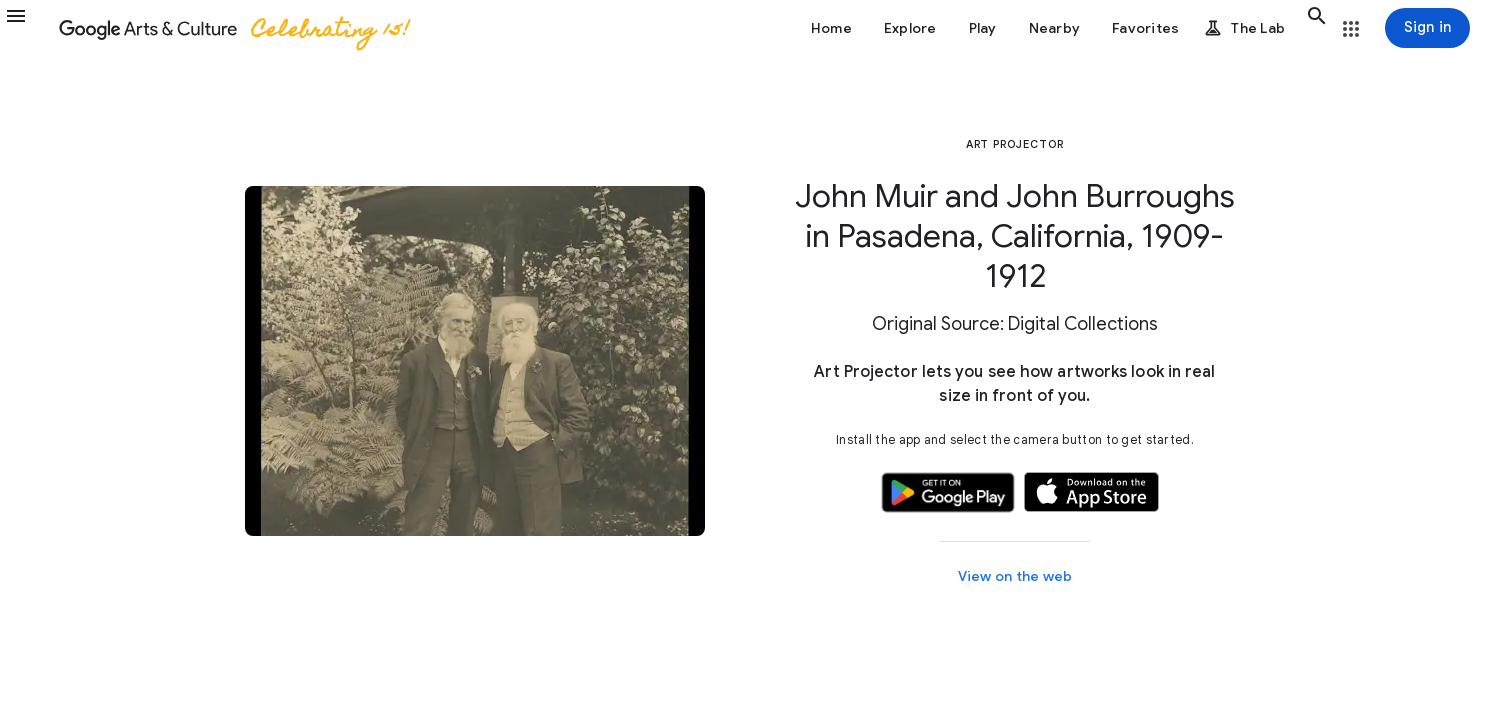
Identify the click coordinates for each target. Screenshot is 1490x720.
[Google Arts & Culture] (233, 28)
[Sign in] (1427, 28)
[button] (28, 28)
